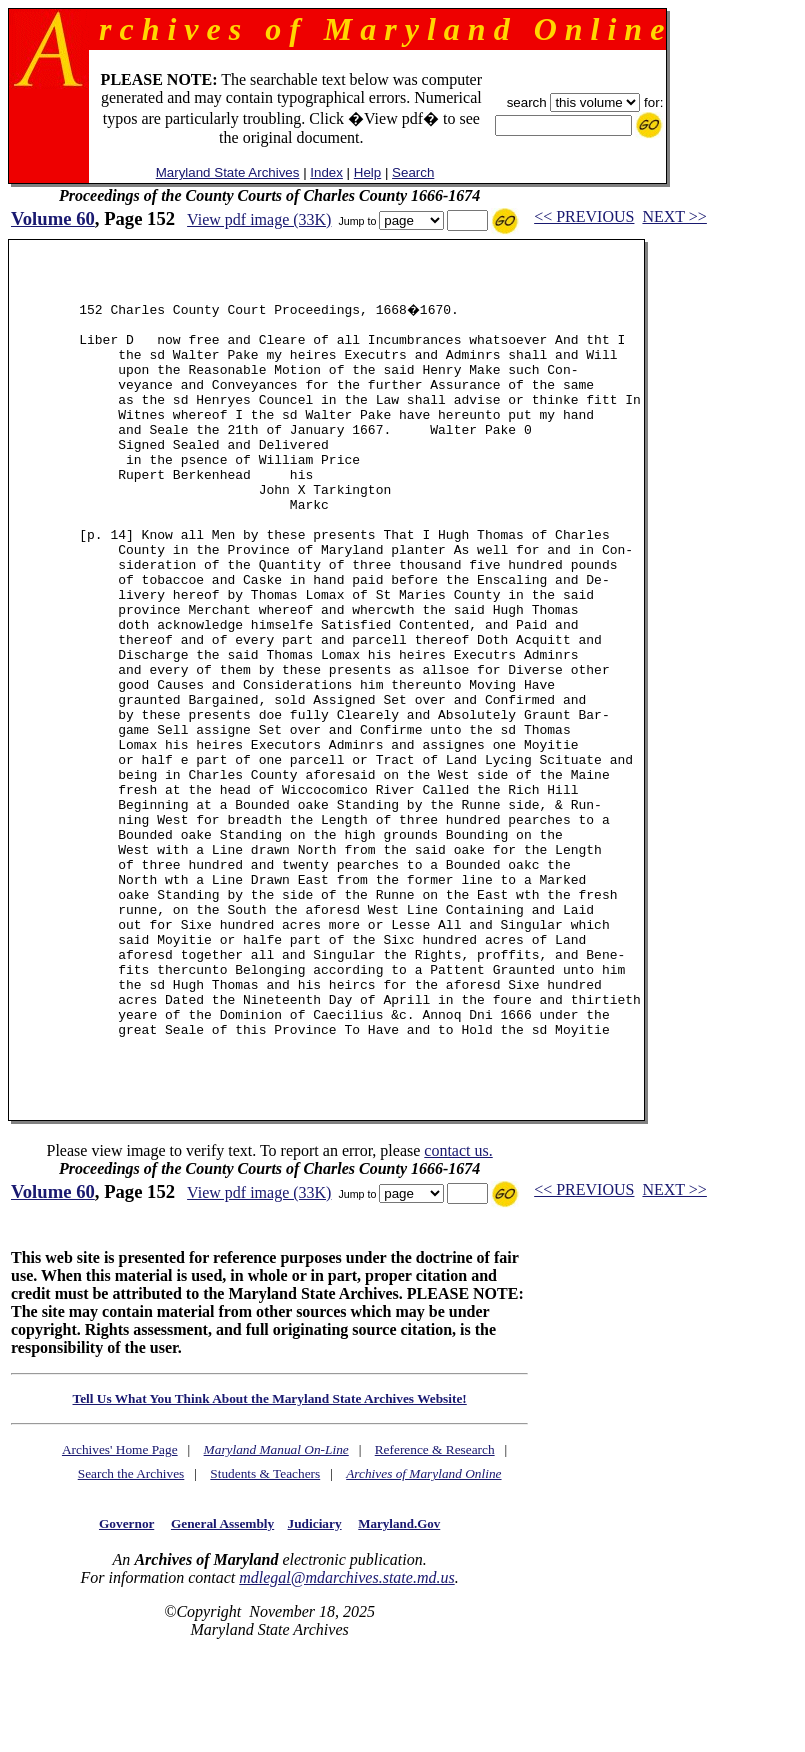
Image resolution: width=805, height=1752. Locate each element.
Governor (126, 1682)
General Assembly (222, 1682)
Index (326, 172)
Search (413, 172)
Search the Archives (131, 1632)
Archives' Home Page (120, 1608)
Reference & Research (435, 1608)
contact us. (458, 1309)
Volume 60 (53, 218)
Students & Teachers (265, 1632)
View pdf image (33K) (259, 219)
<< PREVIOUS (584, 216)
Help (367, 172)
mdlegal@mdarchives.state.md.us (346, 1736)
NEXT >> (674, 216)
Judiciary (315, 1682)
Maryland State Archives (228, 172)
